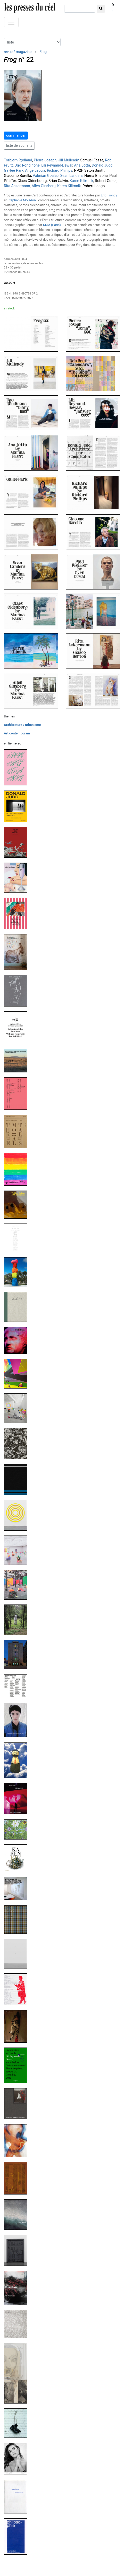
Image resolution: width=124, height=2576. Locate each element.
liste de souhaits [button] (19, 145)
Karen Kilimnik (81, 181)
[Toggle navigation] (11, 22)
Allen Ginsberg (44, 186)
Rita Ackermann (17, 186)
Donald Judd (102, 165)
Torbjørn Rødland (18, 160)
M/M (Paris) (52, 225)
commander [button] (16, 135)
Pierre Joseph (45, 160)
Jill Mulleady (68, 160)
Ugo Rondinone (27, 165)
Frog (43, 52)
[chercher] (79, 9)
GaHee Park (13, 170)
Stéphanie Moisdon (21, 200)
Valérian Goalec (46, 176)
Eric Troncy (109, 195)
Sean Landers (71, 176)
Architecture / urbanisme (22, 725)
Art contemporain (17, 733)
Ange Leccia (35, 170)
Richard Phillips (59, 170)
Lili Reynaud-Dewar (56, 165)
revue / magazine (17, 52)
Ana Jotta (82, 165)
